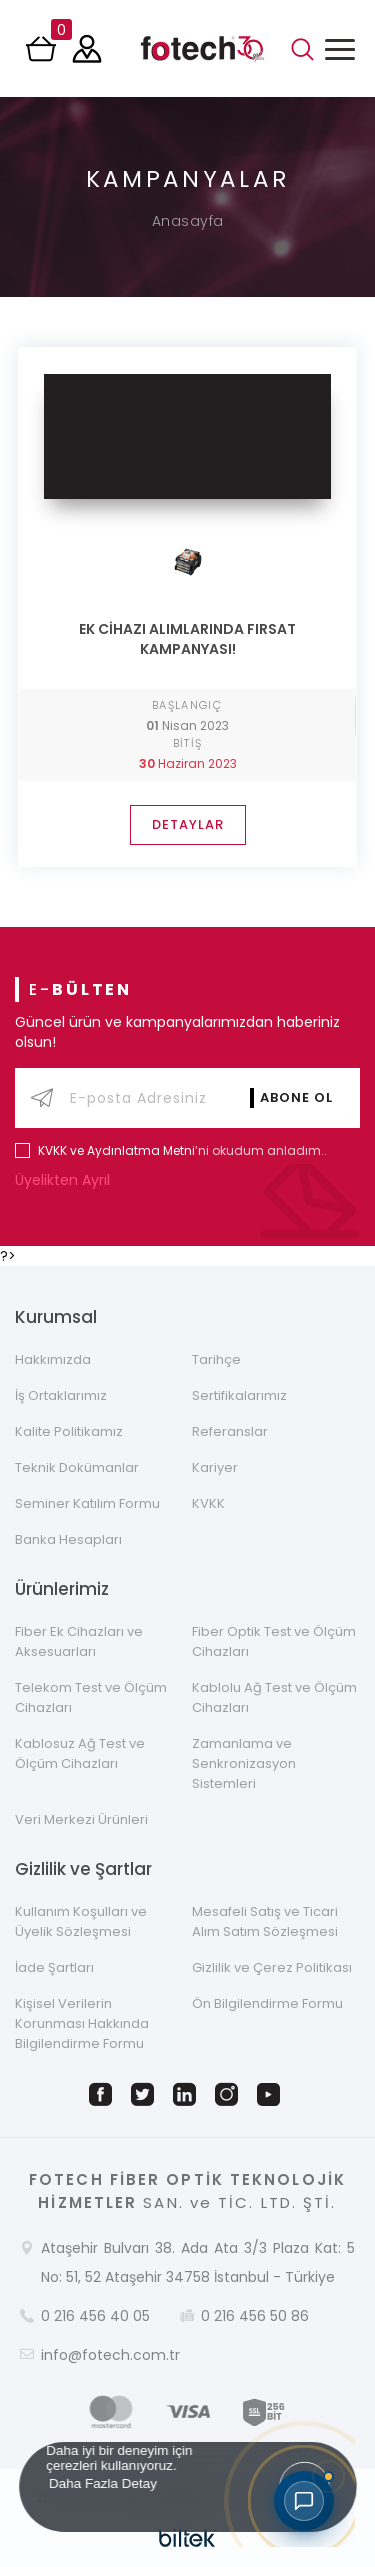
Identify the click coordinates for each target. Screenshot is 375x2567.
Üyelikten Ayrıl (67, 1180)
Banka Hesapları (68, 1539)
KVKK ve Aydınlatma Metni (116, 1150)
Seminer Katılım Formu (87, 1503)
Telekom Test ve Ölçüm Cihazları (91, 1697)
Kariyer (215, 1467)
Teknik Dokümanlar (77, 1467)
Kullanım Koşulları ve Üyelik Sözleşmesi (81, 1921)
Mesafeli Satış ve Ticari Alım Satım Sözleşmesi (265, 1921)
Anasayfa (188, 221)
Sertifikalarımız (239, 1395)
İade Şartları (54, 1967)
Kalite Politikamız (69, 1431)
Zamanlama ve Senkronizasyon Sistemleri (244, 1763)
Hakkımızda (53, 1359)
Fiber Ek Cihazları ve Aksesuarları (79, 1641)
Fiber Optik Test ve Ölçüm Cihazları (274, 1641)
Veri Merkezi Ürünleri (81, 1819)
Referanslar (230, 1431)
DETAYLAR (188, 824)
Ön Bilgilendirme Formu (267, 2003)
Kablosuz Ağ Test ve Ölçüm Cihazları (80, 1753)
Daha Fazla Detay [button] (102, 2482)
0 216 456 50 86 (255, 2316)
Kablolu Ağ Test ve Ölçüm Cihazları (274, 1697)
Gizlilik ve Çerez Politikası (272, 1967)
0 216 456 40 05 (95, 2316)
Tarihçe (216, 1359)
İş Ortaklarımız (61, 1395)
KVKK (208, 1503)
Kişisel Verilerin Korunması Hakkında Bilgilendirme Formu (82, 2023)
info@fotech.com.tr (110, 2355)
